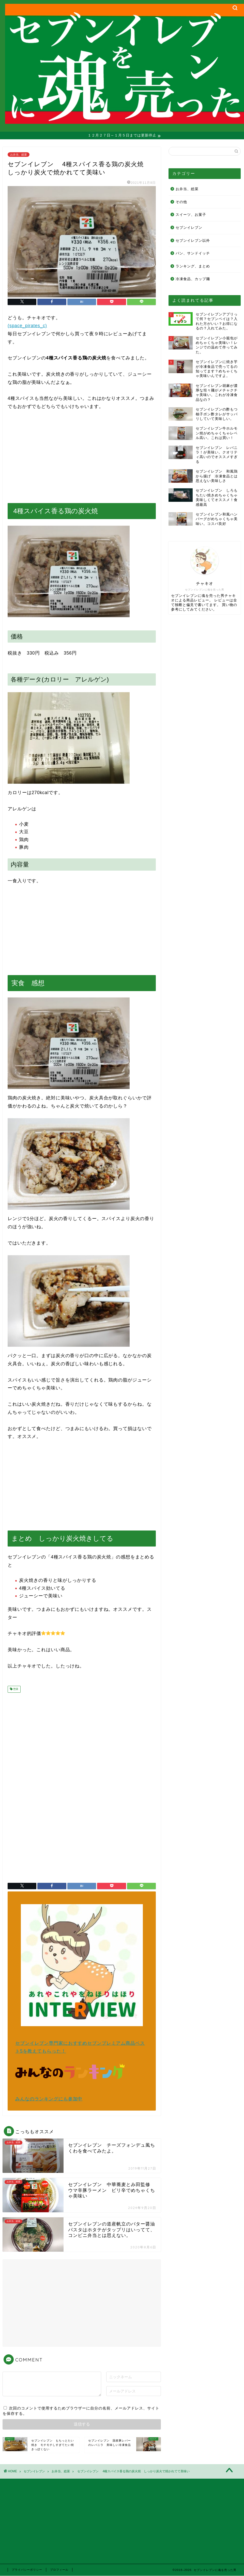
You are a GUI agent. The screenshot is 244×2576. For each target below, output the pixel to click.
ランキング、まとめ (193, 267)
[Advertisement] (82, 457)
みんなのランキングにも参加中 (48, 2099)
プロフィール (59, 2570)
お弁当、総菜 (18, 155)
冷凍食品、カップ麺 (193, 280)
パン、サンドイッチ (193, 254)
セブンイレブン (189, 228)
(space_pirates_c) (27, 326)
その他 (181, 203)
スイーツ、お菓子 (191, 215)
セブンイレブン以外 (193, 241)
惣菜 (15, 1690)
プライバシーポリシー (27, 2570)
